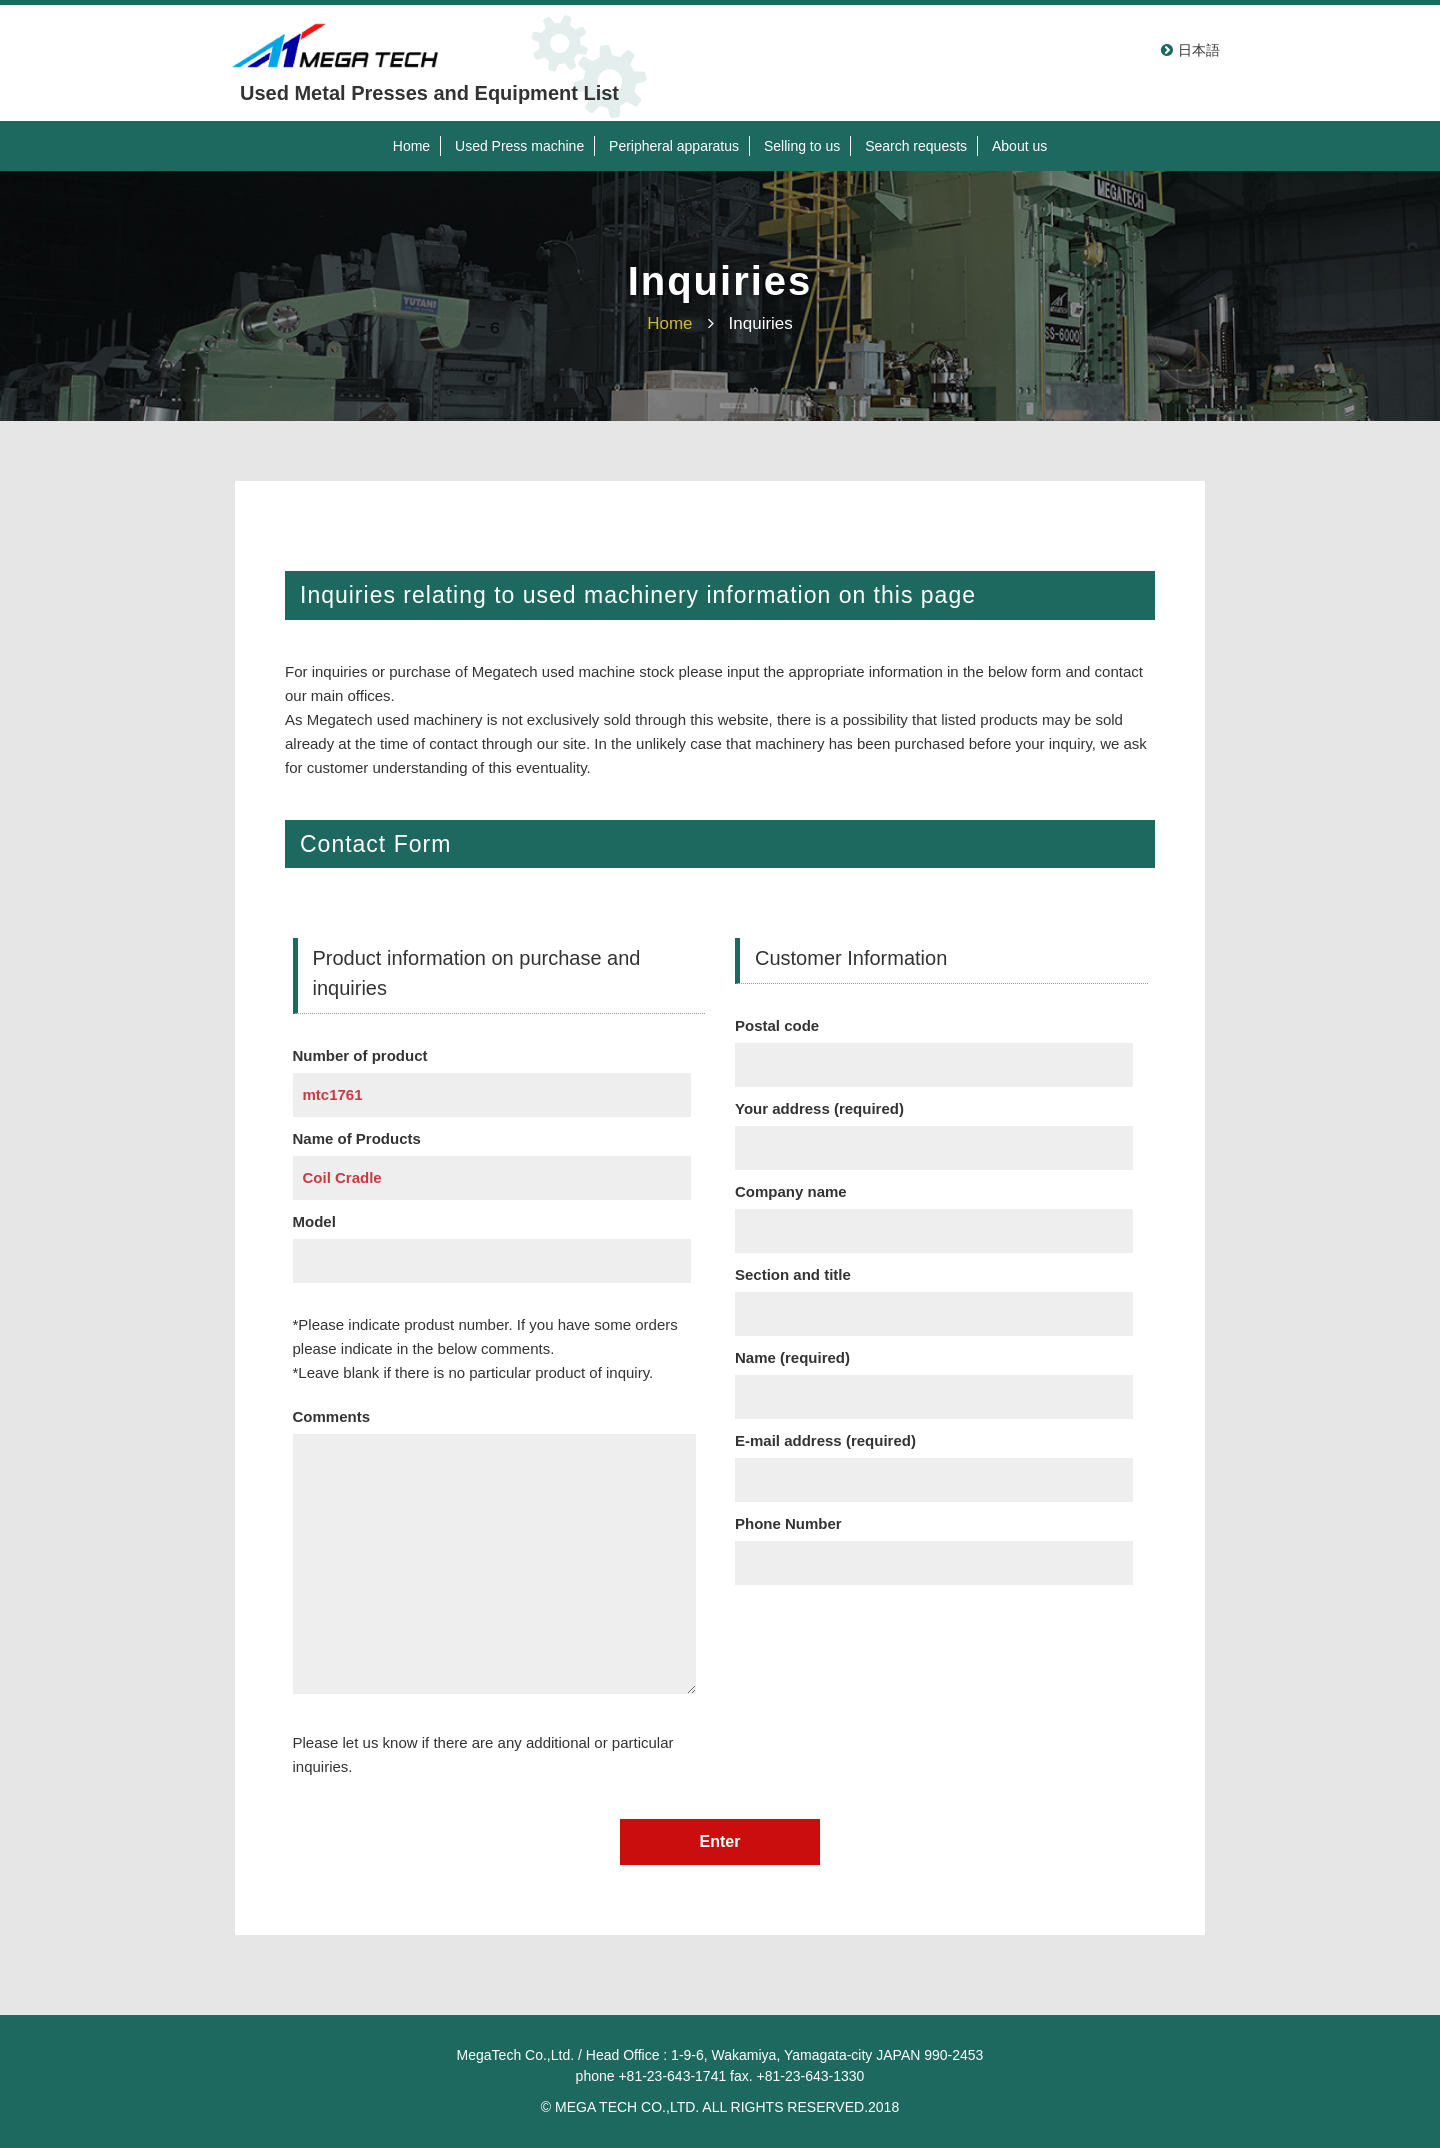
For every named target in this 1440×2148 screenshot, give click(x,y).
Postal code (934, 1045)
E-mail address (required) (934, 1460)
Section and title (934, 1294)
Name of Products (492, 1158)
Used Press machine (519, 146)
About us (1019, 146)
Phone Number (934, 1543)
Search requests (916, 146)
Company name (934, 1211)
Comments (494, 1555)
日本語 (1199, 50)
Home (411, 146)
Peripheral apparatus (674, 146)
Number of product (492, 1075)
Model (492, 1241)
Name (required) (934, 1377)
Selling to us (802, 146)
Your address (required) (934, 1128)
